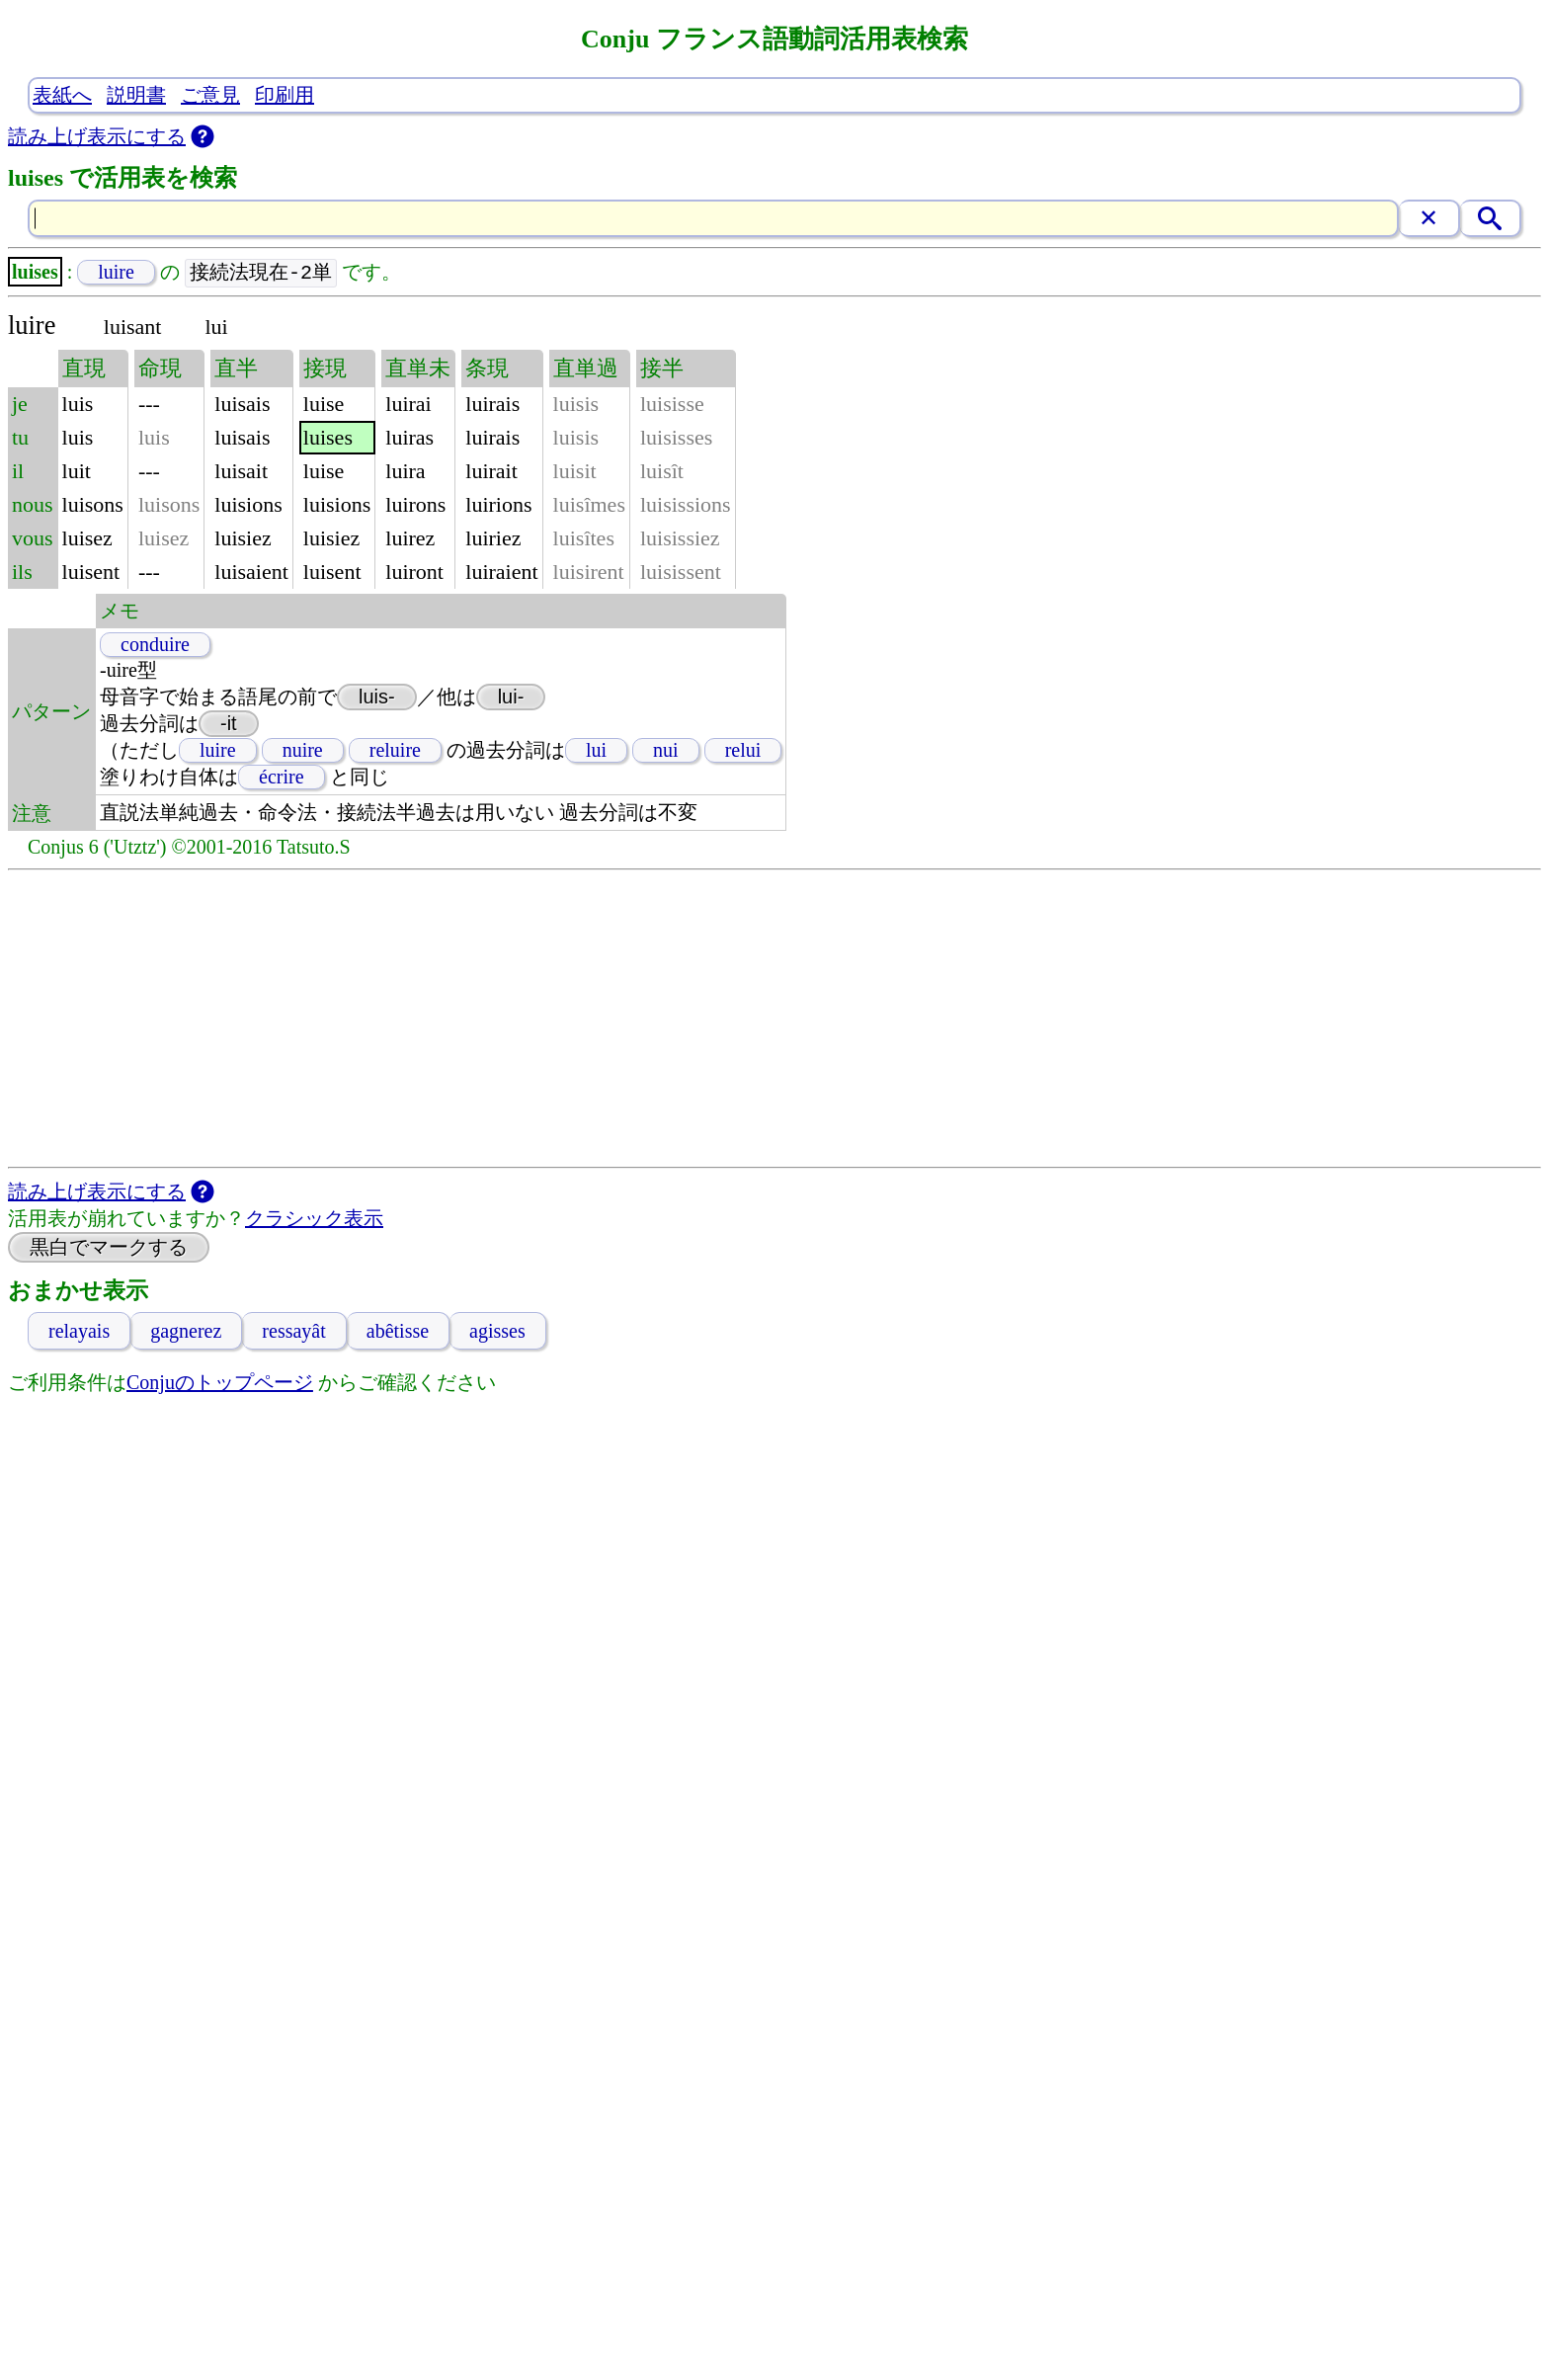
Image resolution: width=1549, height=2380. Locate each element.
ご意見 (210, 95)
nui (666, 751)
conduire (155, 645)
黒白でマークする (109, 1248)
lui (596, 751)
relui (743, 751)
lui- (511, 697)
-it (228, 724)
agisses (497, 1332)
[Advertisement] (774, 1019)
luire (116, 273)
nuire (303, 751)
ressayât (293, 1332)
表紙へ (62, 95)
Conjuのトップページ (219, 1383)
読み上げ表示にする (97, 136)
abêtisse (398, 1332)
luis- (377, 697)
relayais (79, 1332)
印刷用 (284, 95)
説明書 (136, 95)
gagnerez (185, 1332)
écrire (281, 777)
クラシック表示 (314, 1219)
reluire (395, 751)
